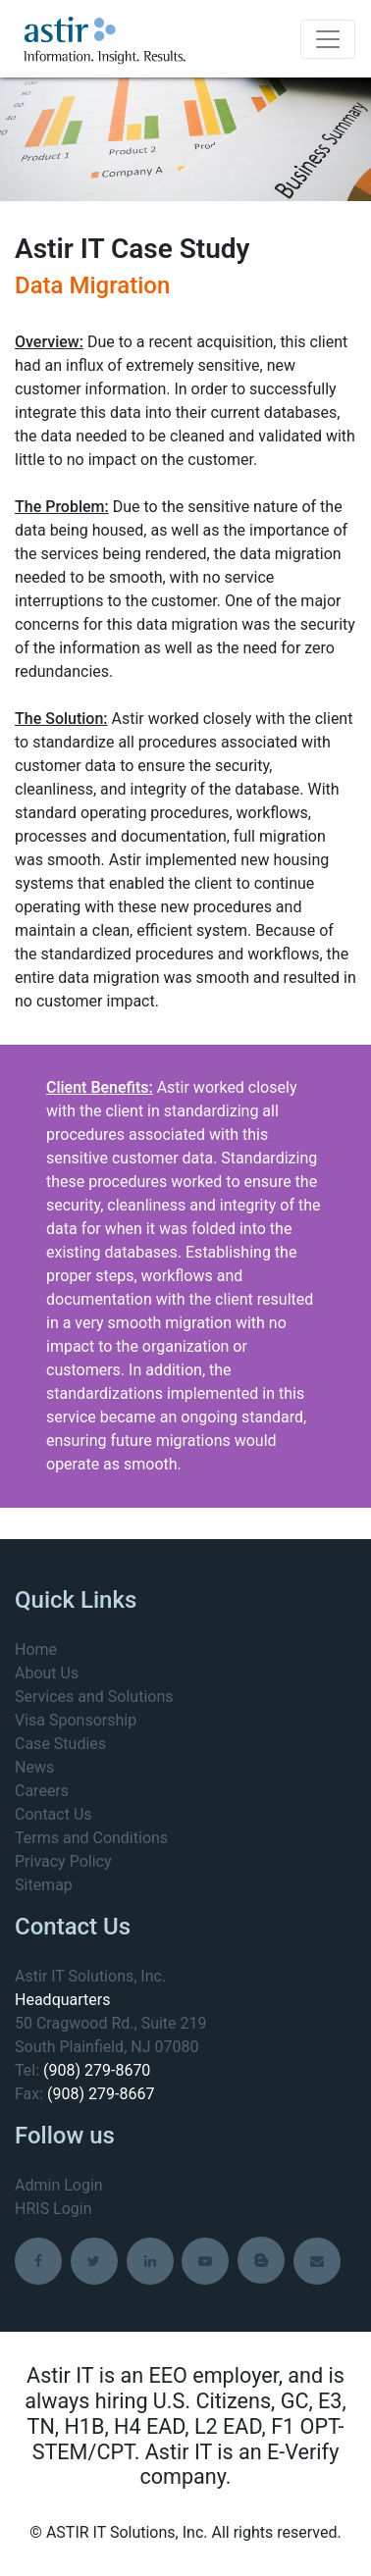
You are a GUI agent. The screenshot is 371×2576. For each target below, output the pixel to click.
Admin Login (59, 2185)
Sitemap (44, 1885)
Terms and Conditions (91, 1838)
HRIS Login (53, 2208)
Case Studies (60, 1743)
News (34, 1767)
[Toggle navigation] (327, 39)
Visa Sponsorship (75, 1720)
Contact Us (53, 1814)
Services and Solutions (94, 1696)
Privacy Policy (63, 1861)
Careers (42, 1790)
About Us (47, 1673)
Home (36, 1649)
